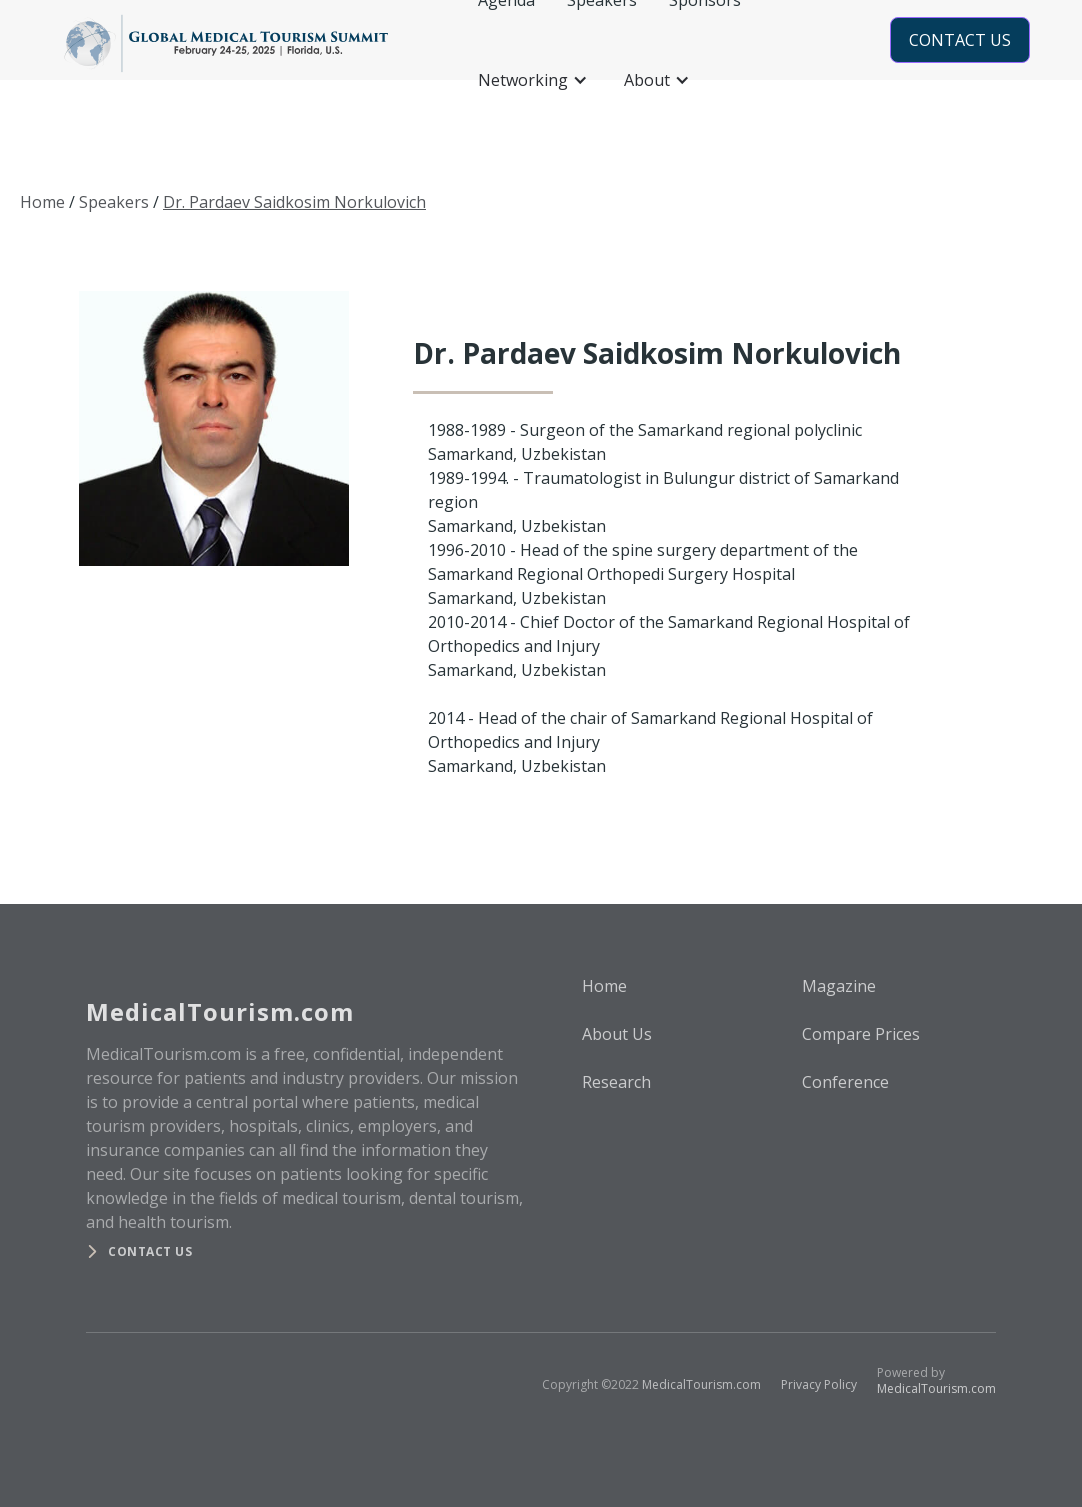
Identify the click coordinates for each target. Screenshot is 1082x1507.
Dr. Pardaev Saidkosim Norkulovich (294, 202)
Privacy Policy (819, 1384)
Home (42, 202)
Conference (845, 1082)
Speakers (114, 202)
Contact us (150, 1251)
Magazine (839, 986)
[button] (535, 80)
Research (616, 1082)
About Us (617, 1034)
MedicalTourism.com (701, 1384)
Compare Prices (861, 1034)
